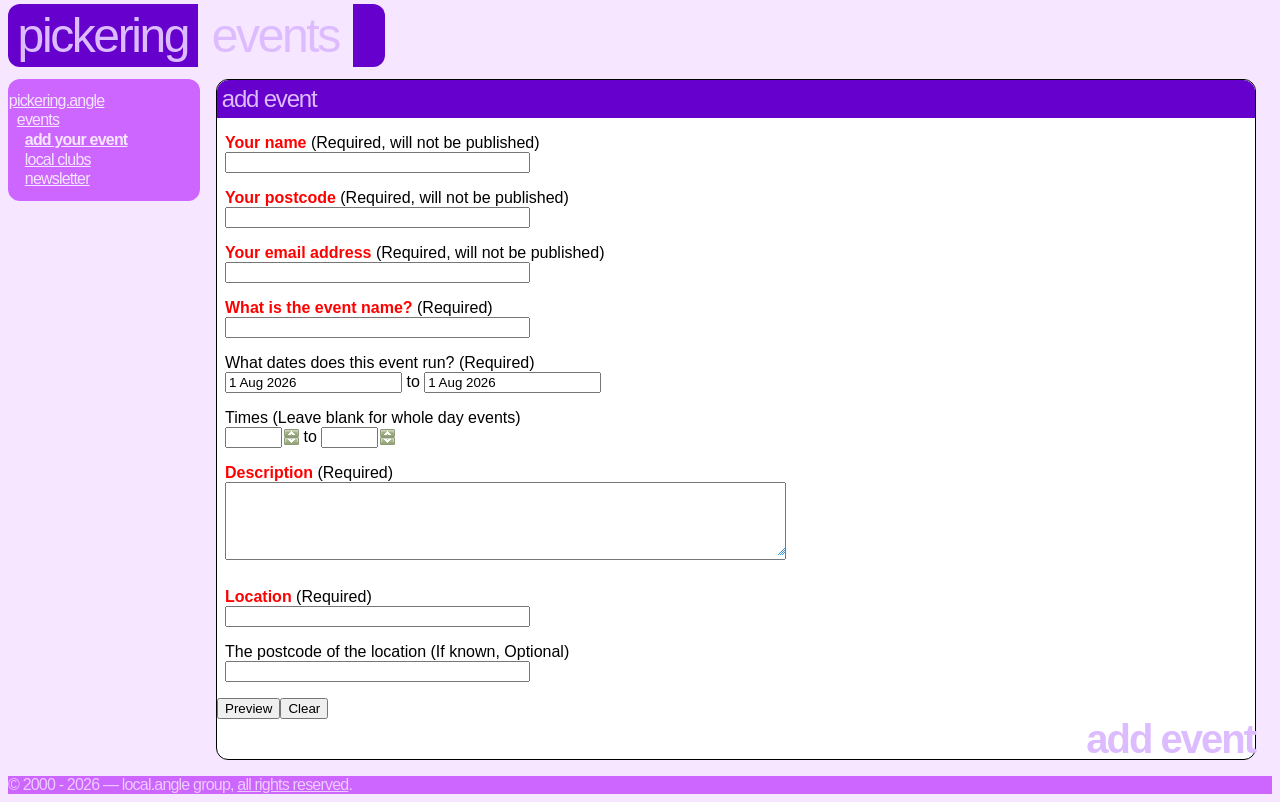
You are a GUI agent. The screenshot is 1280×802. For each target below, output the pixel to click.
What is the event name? (319, 307)
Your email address (298, 252)
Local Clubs (58, 159)
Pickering (103, 35)
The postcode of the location (325, 651)
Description (269, 472)
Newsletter (57, 178)
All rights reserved (292, 784)
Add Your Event (76, 139)
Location (258, 596)
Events (275, 35)
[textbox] (377, 616)
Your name (266, 142)
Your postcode (280, 197)
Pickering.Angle (57, 100)
